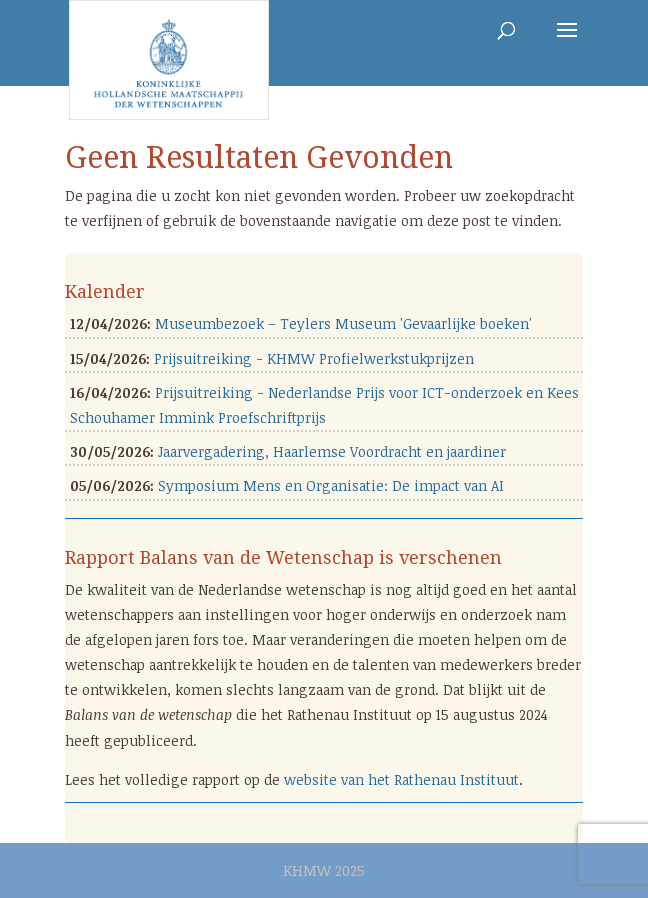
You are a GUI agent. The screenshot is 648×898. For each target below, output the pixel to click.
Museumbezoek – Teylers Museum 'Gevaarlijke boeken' (343, 323)
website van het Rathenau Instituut (401, 779)
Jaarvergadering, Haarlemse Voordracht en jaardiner (332, 451)
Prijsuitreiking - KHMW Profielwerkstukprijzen (314, 358)
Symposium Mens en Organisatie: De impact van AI (331, 485)
